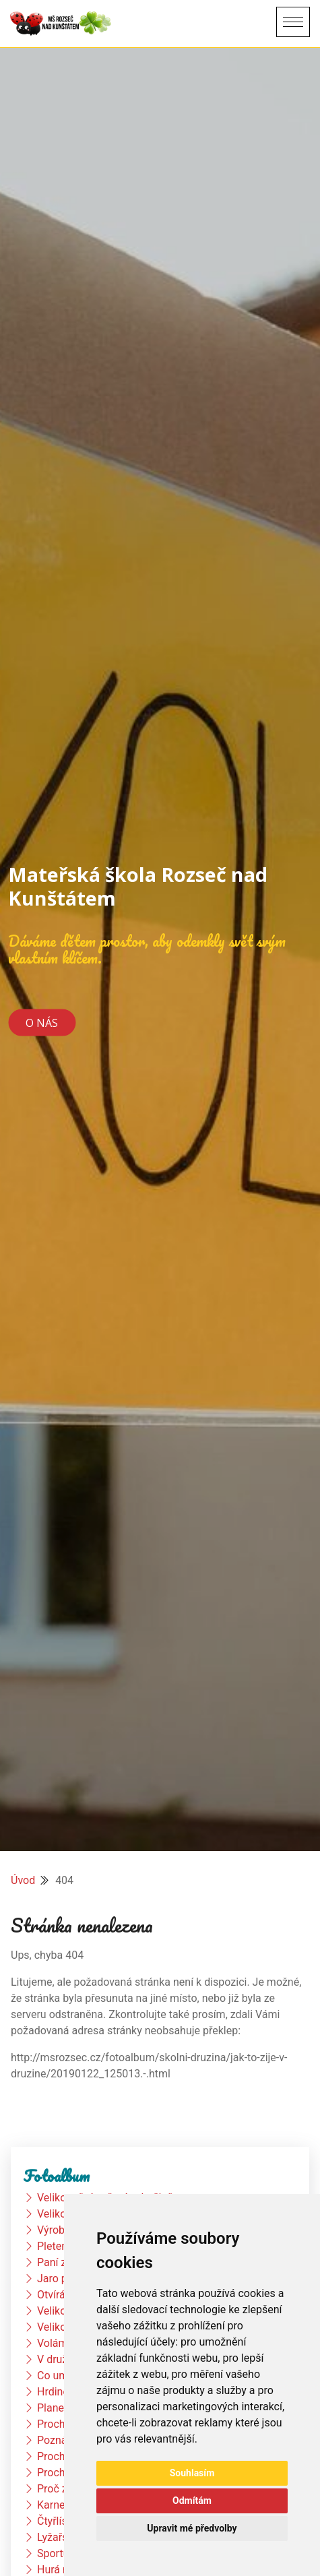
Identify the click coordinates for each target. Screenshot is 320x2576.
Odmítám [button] (192, 2500)
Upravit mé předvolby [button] (191, 2528)
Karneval (58, 2505)
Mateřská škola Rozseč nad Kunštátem (137, 886)
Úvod (23, 1880)
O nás (42, 1022)
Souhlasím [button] (192, 2473)
